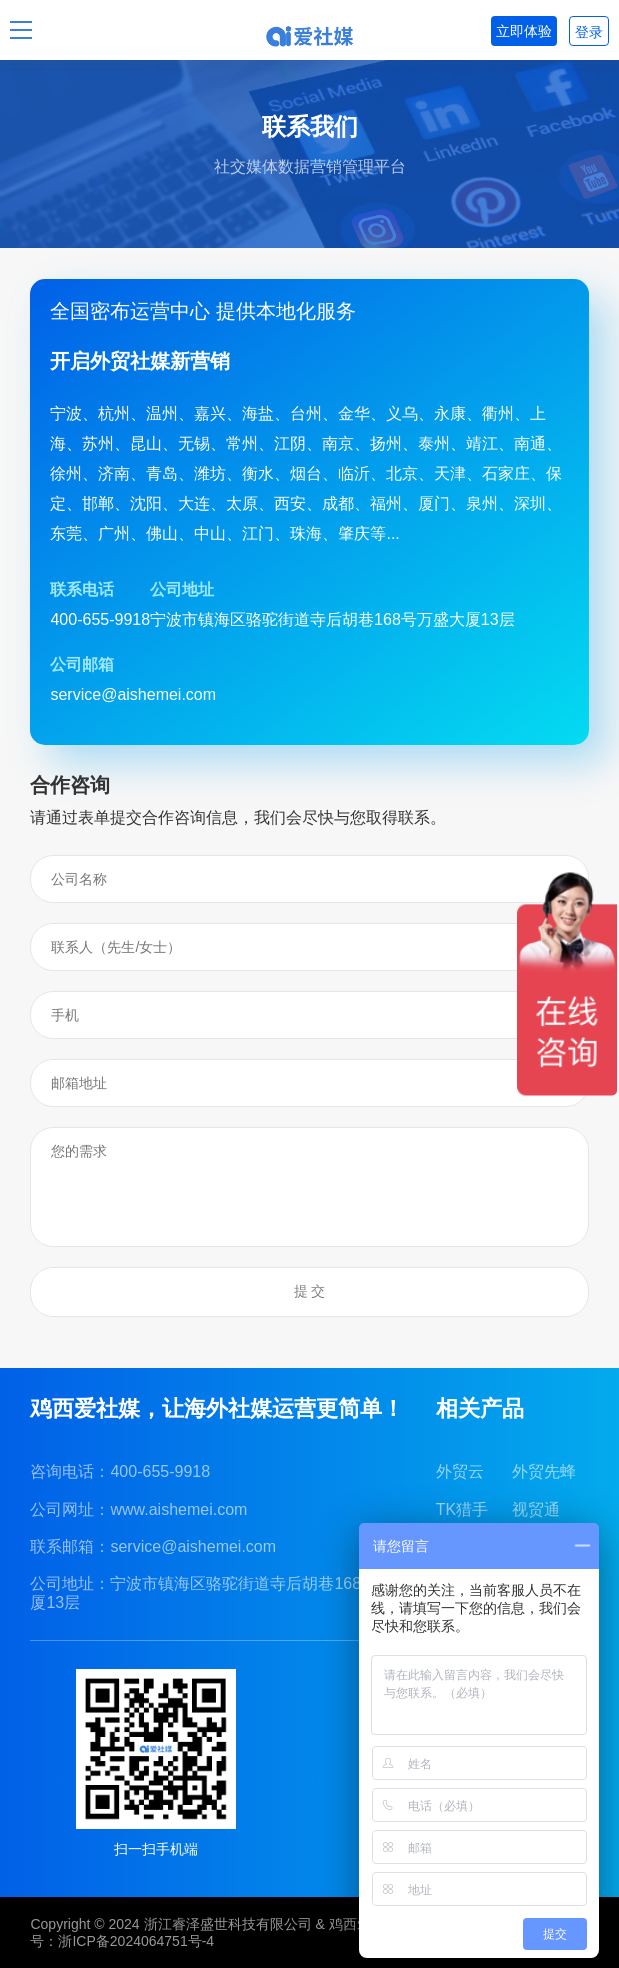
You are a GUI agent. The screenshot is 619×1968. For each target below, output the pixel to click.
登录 (589, 32)
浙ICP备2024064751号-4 (136, 1941)
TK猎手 (462, 1509)
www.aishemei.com (178, 1509)
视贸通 (536, 1509)
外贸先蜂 (544, 1471)
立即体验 (524, 31)
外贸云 (460, 1471)
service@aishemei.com (193, 1546)
